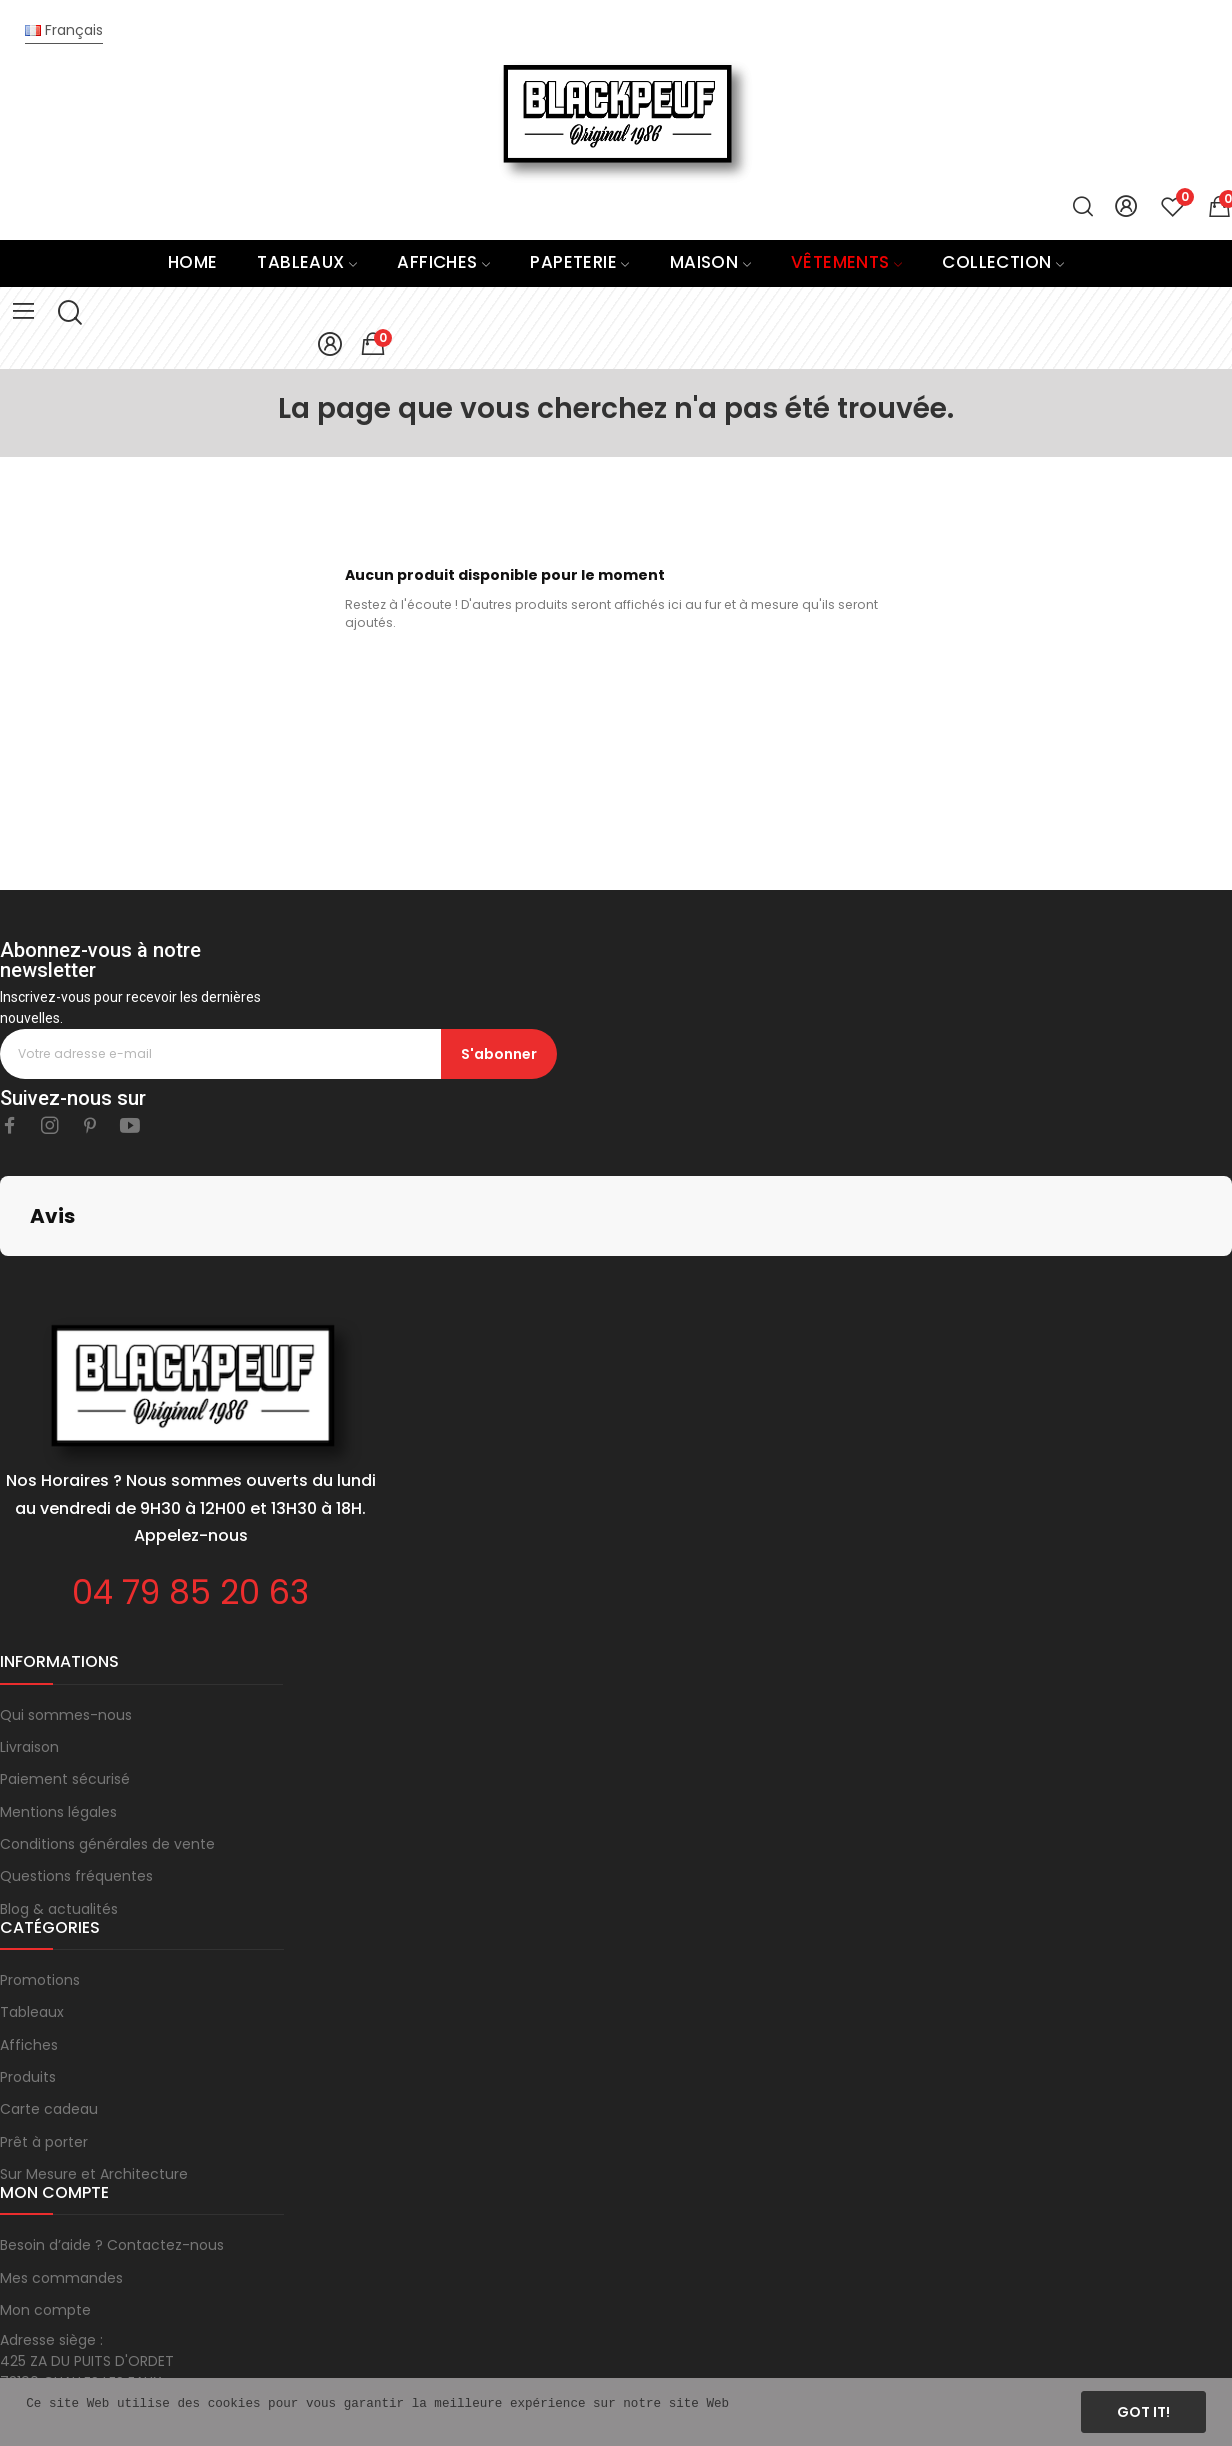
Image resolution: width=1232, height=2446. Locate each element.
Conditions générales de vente (107, 1744)
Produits (28, 1977)
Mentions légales (58, 1712)
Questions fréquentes (76, 1776)
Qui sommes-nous (66, 1615)
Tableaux (32, 1912)
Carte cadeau (49, 2009)
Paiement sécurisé (65, 1679)
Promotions (40, 1880)
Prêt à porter (44, 2042)
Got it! (1143, 2412)
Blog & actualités (59, 1809)
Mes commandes (61, 2178)
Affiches (29, 1945)
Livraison (29, 1647)
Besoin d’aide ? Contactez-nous (112, 2145)
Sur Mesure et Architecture (94, 2074)
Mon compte (45, 2210)
